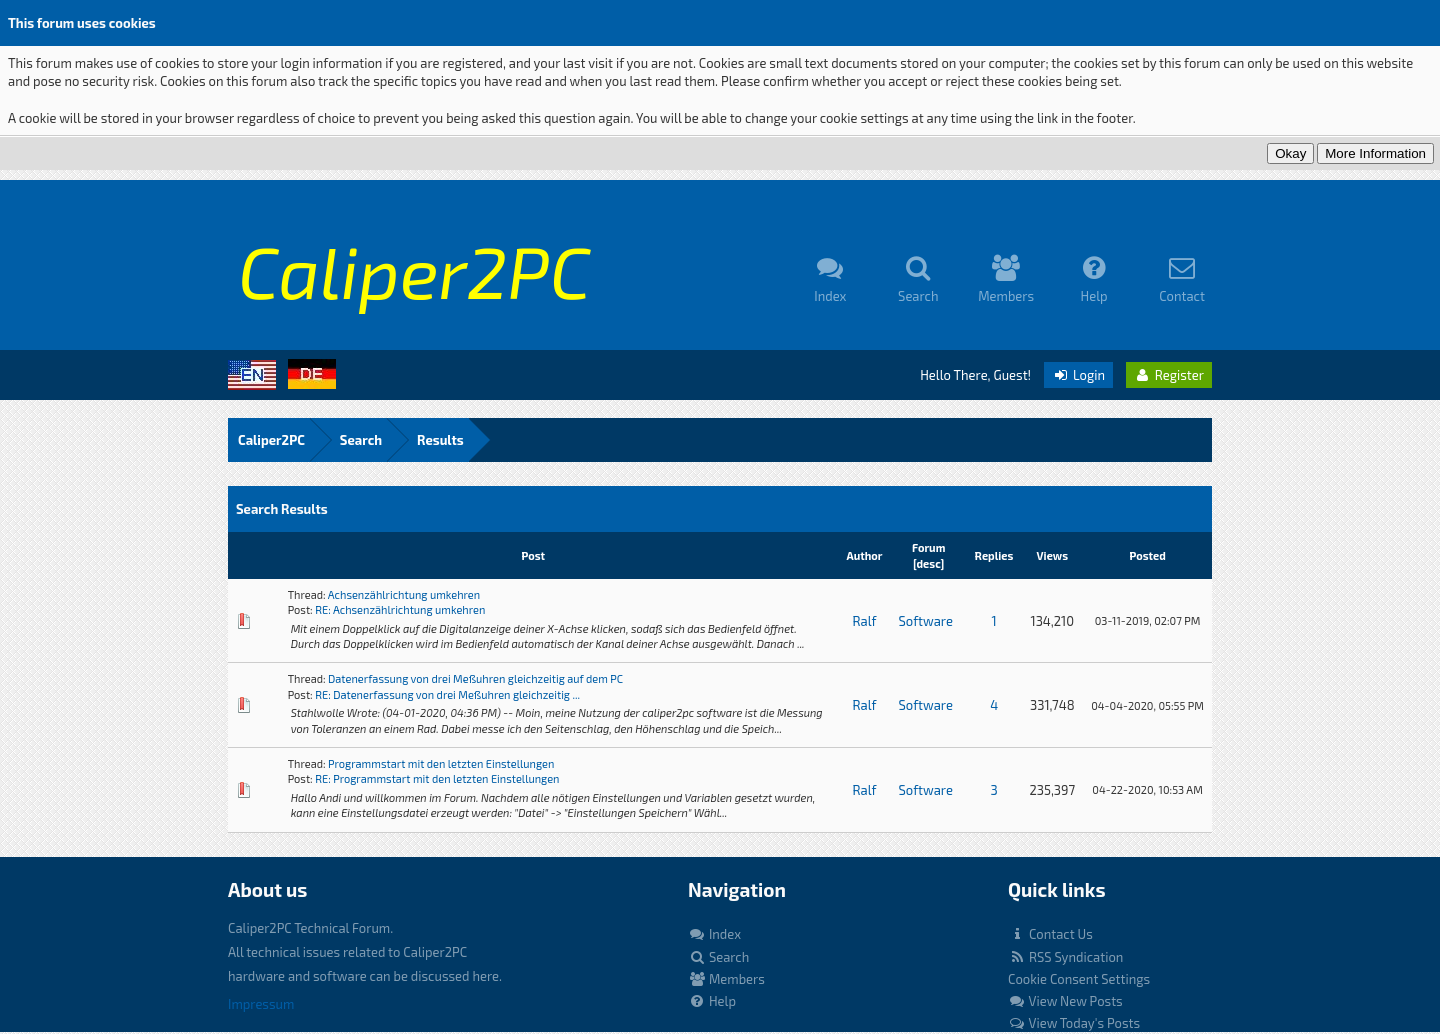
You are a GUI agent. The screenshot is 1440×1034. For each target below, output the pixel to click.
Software (925, 621)
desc (929, 563)
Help (712, 1001)
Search (361, 440)
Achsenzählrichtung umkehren (404, 594)
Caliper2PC (271, 440)
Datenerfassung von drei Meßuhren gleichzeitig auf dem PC (475, 678)
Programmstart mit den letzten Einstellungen (441, 763)
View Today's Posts (1074, 1023)
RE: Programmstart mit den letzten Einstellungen (437, 778)
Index (714, 934)
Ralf (865, 621)
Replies (994, 555)
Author (864, 555)
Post (533, 555)
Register (1169, 375)
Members (726, 979)
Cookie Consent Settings (1079, 979)
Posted (1147, 555)
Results (440, 440)
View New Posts (1065, 1001)
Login (1078, 375)
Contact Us (1050, 934)
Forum (928, 547)
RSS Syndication (1065, 957)
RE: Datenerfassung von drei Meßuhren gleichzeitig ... (447, 694)
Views (1052, 555)
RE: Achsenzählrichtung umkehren (400, 609)
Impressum (261, 1004)
